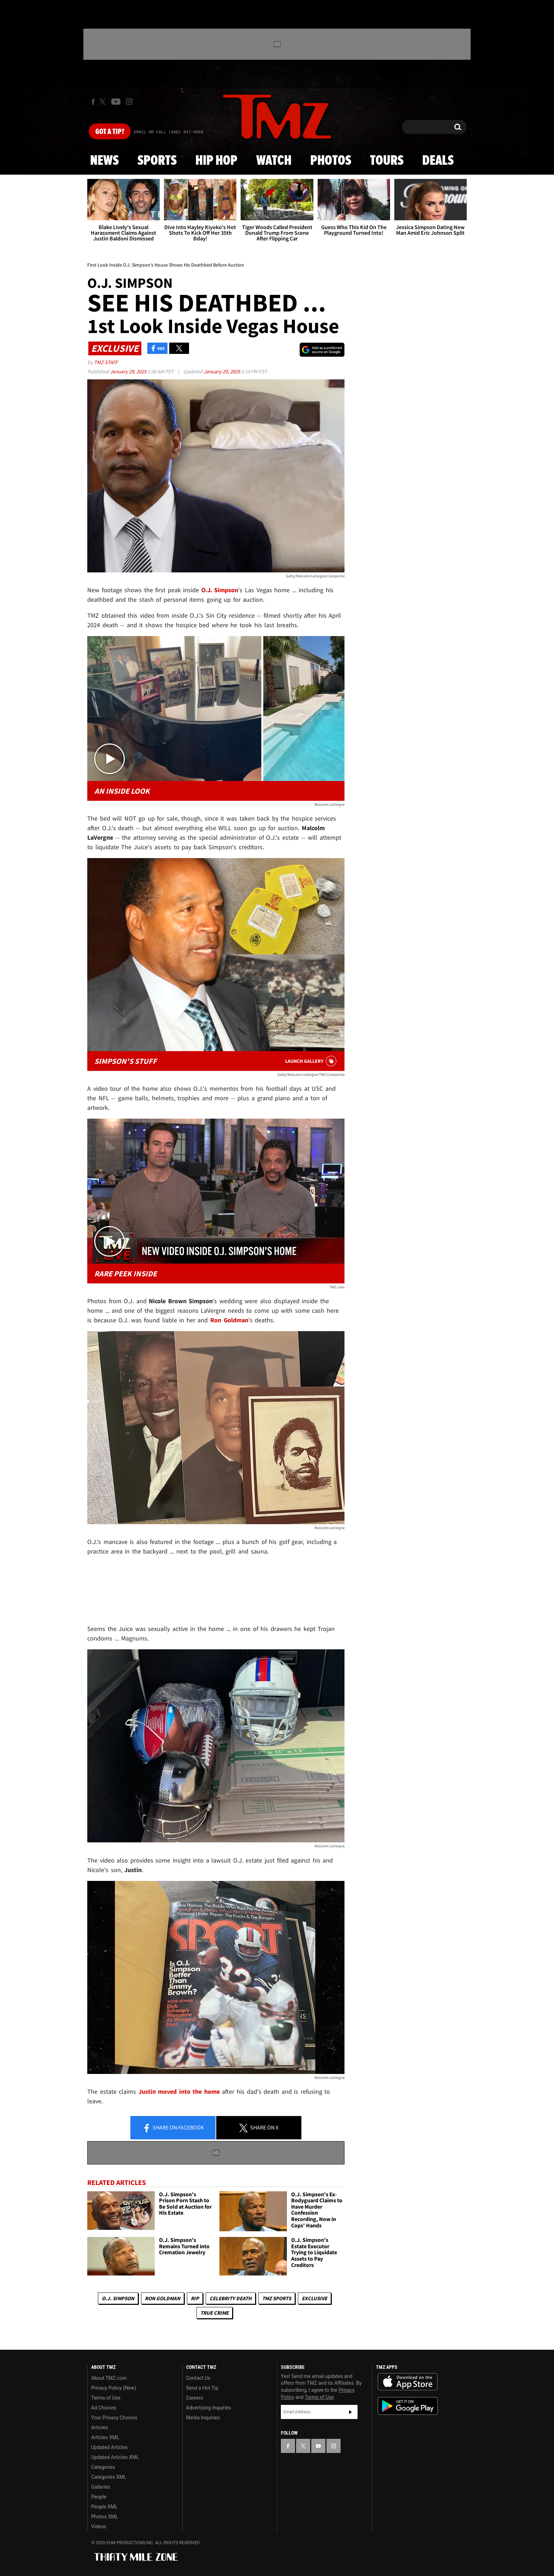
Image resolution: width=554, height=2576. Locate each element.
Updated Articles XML (115, 2457)
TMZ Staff (106, 362)
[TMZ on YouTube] (318, 2446)
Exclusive (314, 2298)
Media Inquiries (203, 2417)
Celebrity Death (231, 2298)
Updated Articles (109, 2447)
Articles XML (105, 2437)
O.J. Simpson (118, 2298)
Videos (98, 2526)
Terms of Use (105, 2398)
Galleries (100, 2487)
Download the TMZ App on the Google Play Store (408, 2406)
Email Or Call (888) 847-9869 (168, 132)
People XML (104, 2507)
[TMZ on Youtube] (115, 101)
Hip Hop (216, 160)
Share (173, 2128)
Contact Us (198, 2378)
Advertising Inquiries (208, 2408)
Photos (330, 160)
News (104, 160)
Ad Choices (103, 2408)
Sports (157, 160)
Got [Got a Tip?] (109, 131)
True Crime (214, 2312)
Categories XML (108, 2477)
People (98, 2497)
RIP (195, 2298)
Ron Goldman (162, 2298)
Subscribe (350, 2412)
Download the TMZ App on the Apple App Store (408, 2382)
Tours (386, 160)
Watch (273, 160)
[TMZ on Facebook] (93, 101)
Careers (194, 2398)
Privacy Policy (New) (113, 2388)
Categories (103, 2467)
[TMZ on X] (103, 101)
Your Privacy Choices (114, 2417)
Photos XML (104, 2516)
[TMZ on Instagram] (129, 101)
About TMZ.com (109, 2378)
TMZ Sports (276, 2298)
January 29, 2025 (128, 371)
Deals (438, 160)
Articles (99, 2427)
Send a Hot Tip (202, 2388)
